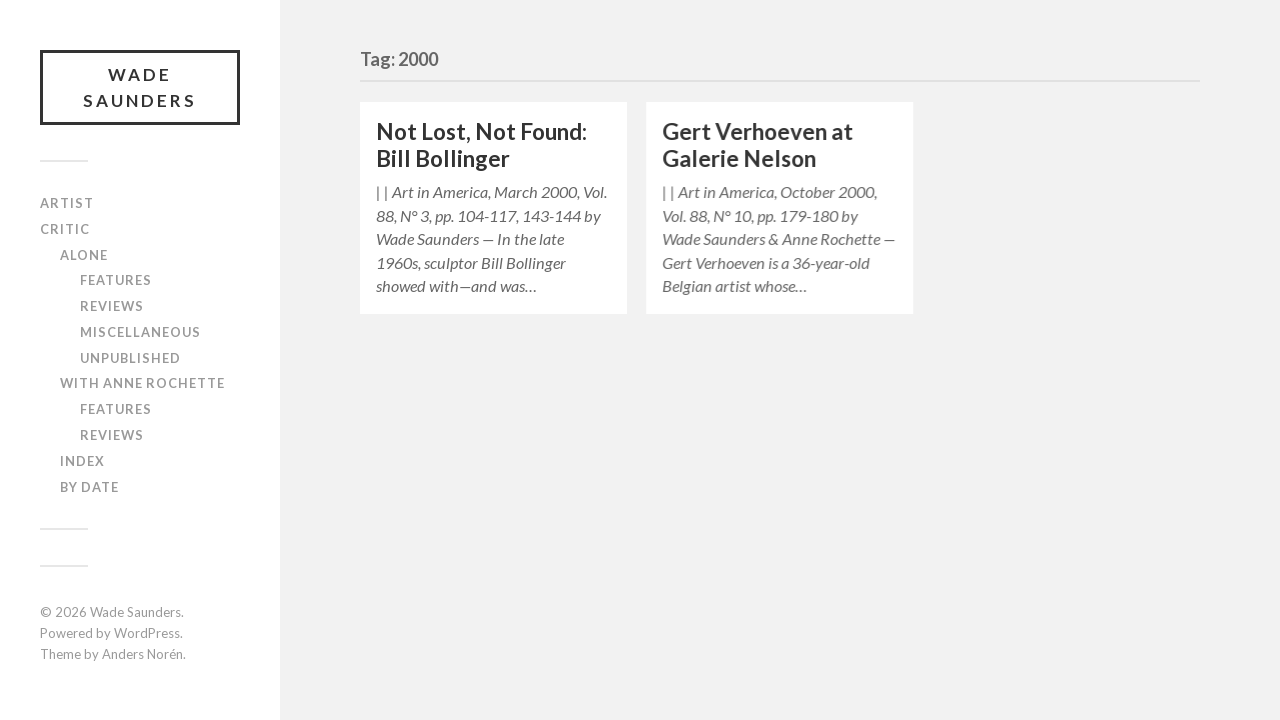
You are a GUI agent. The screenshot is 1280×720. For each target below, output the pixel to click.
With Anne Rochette (142, 383)
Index (82, 461)
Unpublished (130, 358)
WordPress (147, 633)
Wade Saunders (140, 87)
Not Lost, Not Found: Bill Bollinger (481, 145)
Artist (67, 203)
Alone (84, 255)
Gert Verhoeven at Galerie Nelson (757, 145)
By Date (89, 487)
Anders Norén (142, 654)
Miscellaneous (140, 332)
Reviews (112, 306)
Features (116, 280)
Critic (65, 229)
